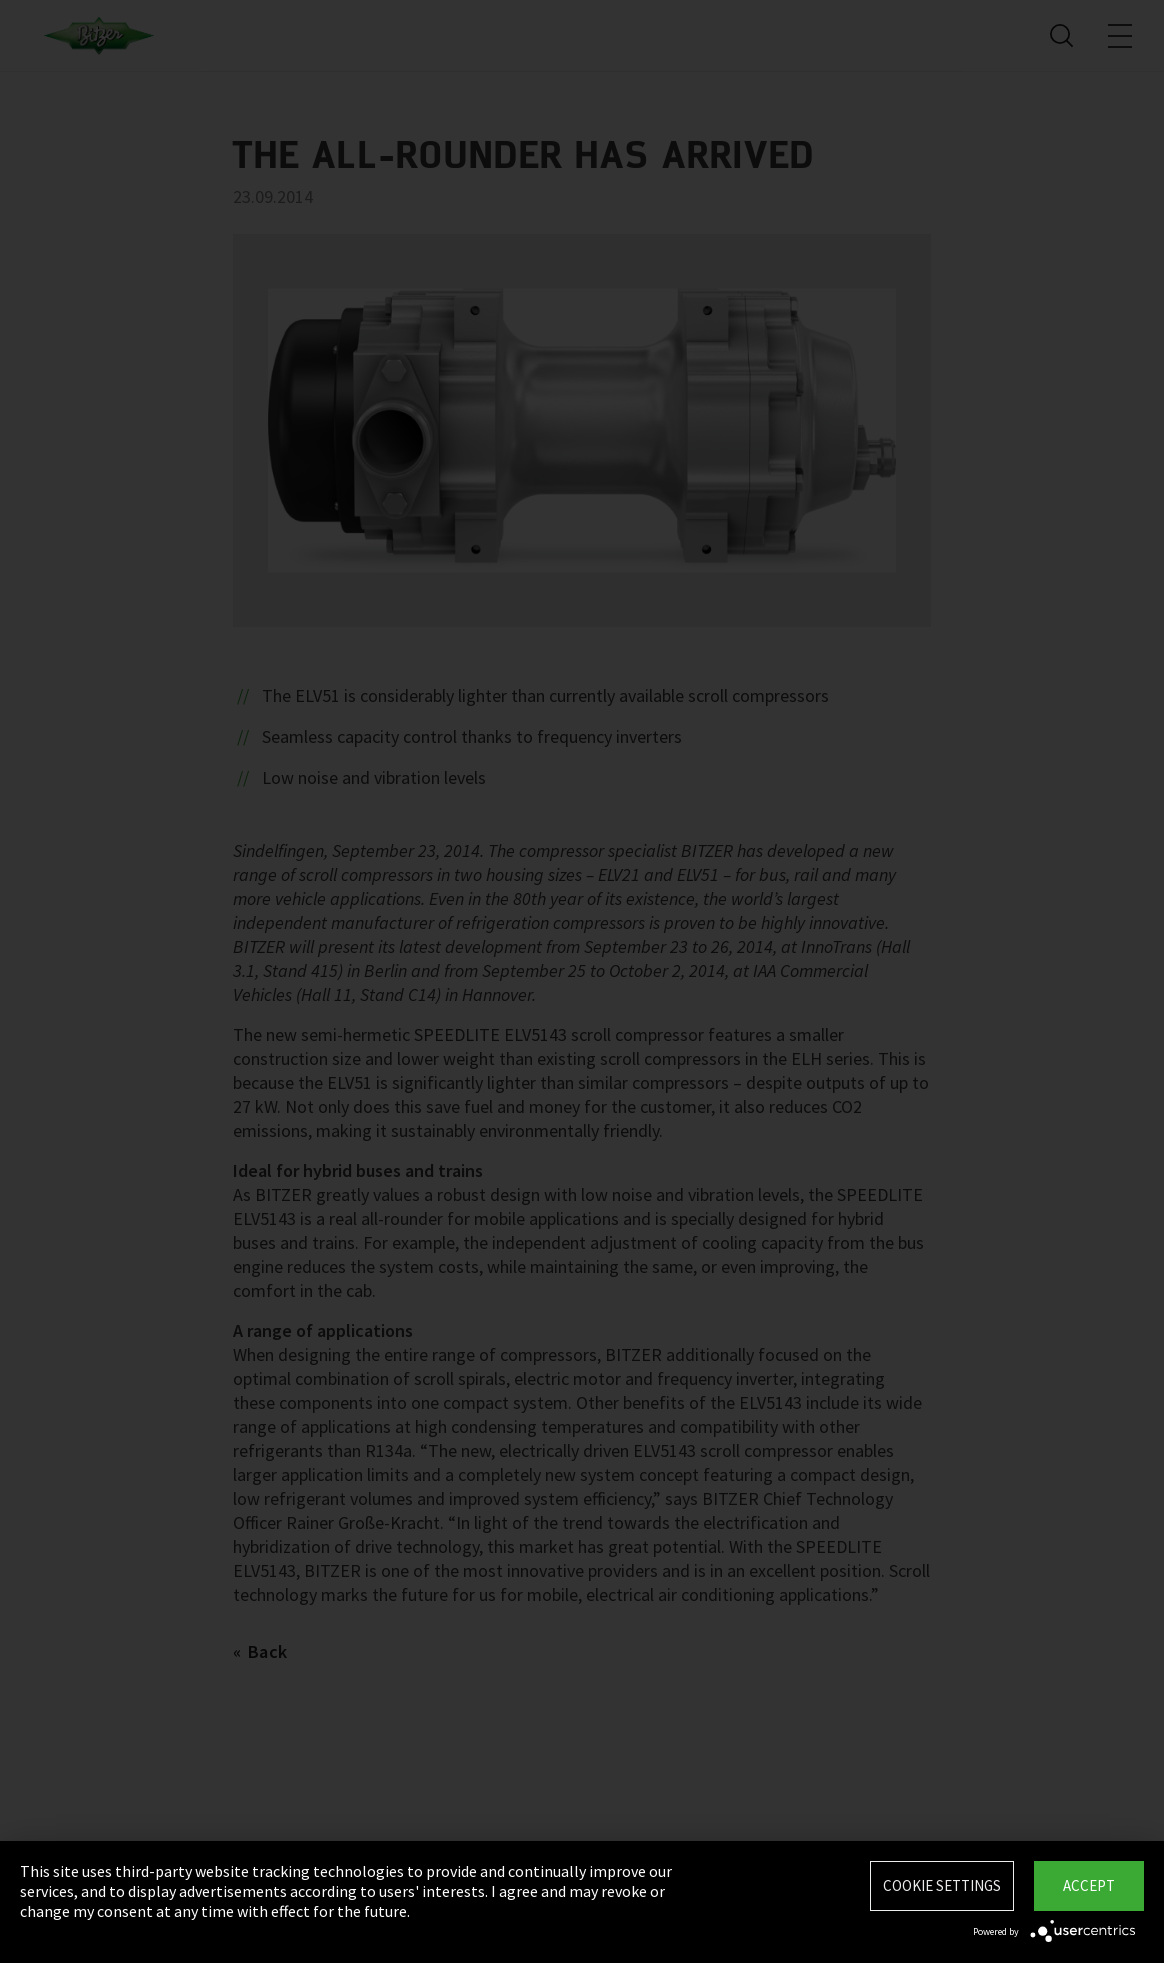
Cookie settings (942, 1885)
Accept (1089, 1885)
